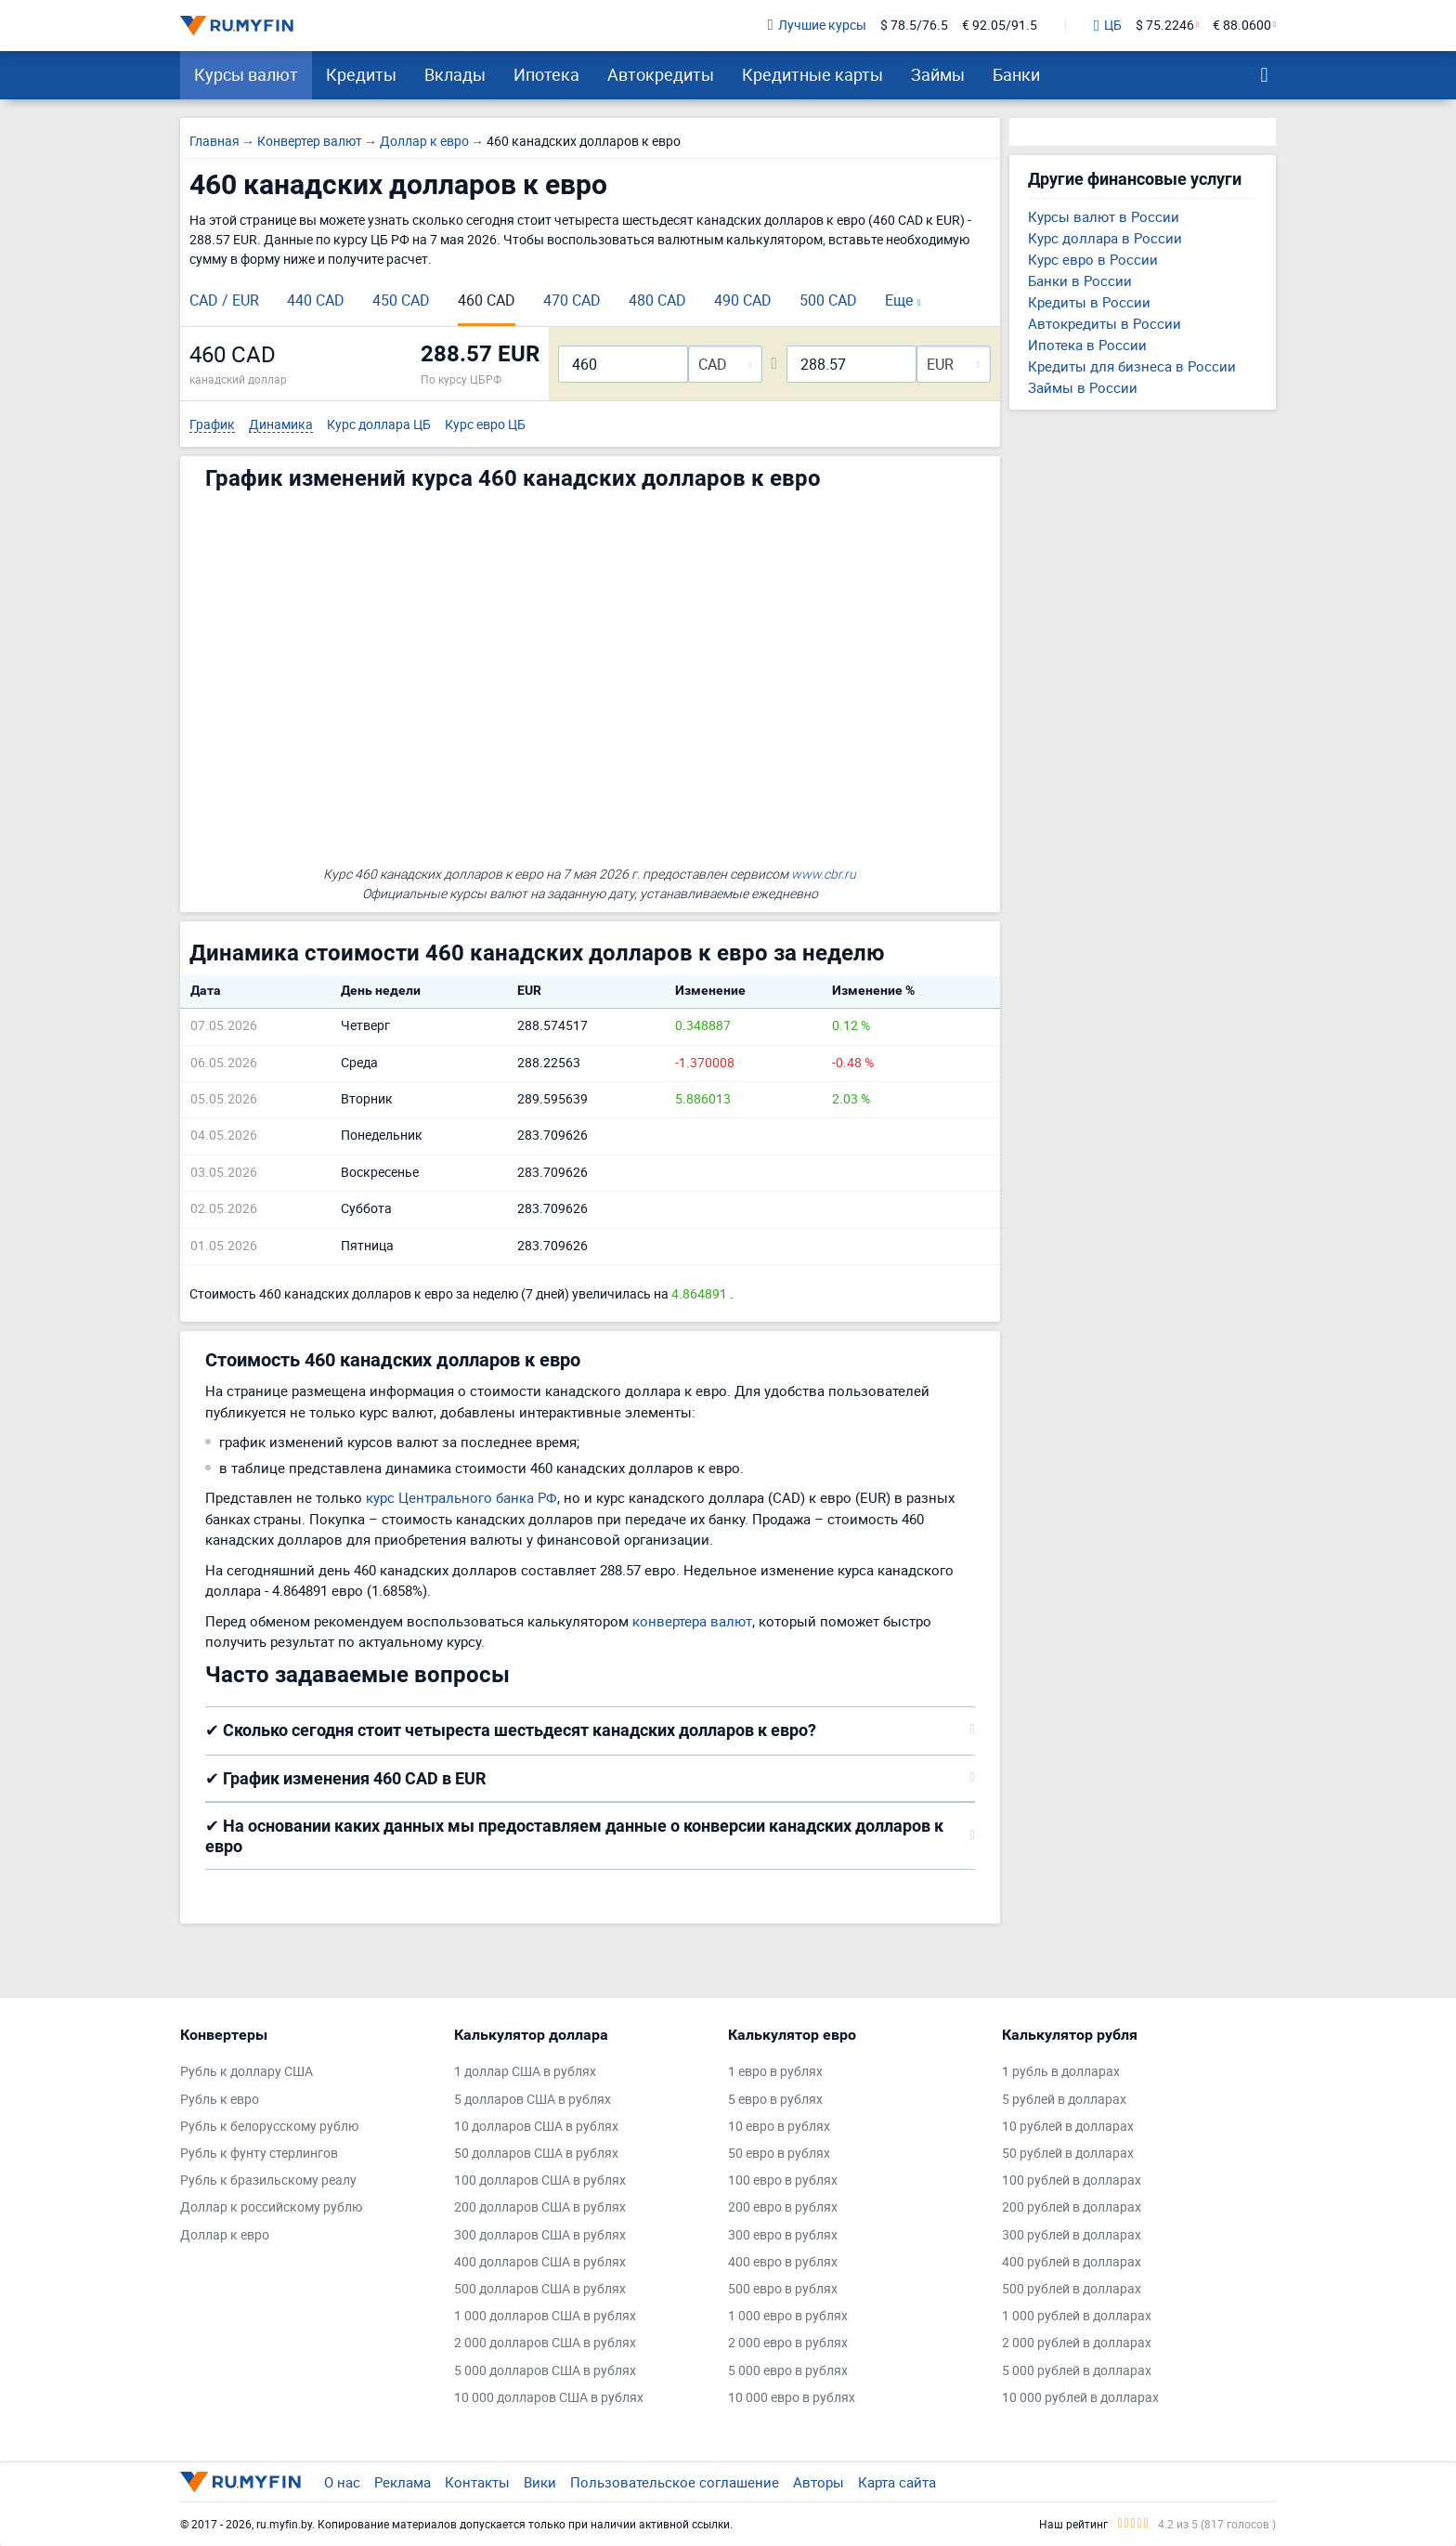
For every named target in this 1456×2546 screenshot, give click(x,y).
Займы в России (1083, 387)
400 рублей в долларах (1071, 2262)
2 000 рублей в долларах (1076, 2343)
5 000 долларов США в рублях (545, 2371)
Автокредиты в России (1104, 323)
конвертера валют (692, 1621)
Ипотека (546, 74)
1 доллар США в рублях (525, 2072)
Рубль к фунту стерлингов (259, 2153)
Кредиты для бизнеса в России (1132, 366)
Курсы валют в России (1103, 216)
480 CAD (657, 300)
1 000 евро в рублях (788, 2316)
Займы (938, 74)
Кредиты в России (1089, 302)
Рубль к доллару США (246, 2072)
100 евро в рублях (783, 2180)
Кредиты (361, 74)
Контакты (477, 2482)
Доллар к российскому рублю (271, 2207)
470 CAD (572, 300)
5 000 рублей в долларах (1076, 2371)
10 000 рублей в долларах (1080, 2398)
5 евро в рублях (775, 2100)
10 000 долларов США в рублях (549, 2398)
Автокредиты (660, 74)
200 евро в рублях (783, 2207)
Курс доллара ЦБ (379, 425)
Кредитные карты (812, 74)
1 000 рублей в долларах (1076, 2316)
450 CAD (401, 300)
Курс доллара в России (1105, 237)
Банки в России (1080, 280)
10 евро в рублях (779, 2127)
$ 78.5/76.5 (914, 25)
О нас (342, 2482)
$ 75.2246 (1165, 25)
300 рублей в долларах (1071, 2235)
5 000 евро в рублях (788, 2371)
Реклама (402, 2482)
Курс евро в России (1093, 259)
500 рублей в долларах (1071, 2289)
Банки (1016, 74)
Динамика (281, 425)
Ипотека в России (1087, 344)
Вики (540, 2482)
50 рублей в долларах (1068, 2153)
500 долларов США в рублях (540, 2289)
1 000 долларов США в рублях (545, 2316)
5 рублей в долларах (1064, 2100)
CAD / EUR (224, 300)
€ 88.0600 (1242, 25)
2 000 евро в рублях (788, 2343)
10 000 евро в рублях (791, 2398)
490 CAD (743, 300)
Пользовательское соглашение (674, 2482)
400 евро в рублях (783, 2262)
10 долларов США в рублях (536, 2127)
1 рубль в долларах (1061, 2072)
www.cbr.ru (823, 873)
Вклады (455, 74)
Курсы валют (246, 74)
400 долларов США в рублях (540, 2262)
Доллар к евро (224, 2235)
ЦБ (1108, 26)
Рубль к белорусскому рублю (269, 2127)
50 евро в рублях (779, 2153)
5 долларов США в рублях (532, 2100)
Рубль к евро (219, 2100)
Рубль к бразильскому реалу (268, 2180)
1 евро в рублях (775, 2072)
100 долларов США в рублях (540, 2180)
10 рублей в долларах (1068, 2127)
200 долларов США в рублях (540, 2207)
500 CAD (828, 300)
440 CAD (315, 300)
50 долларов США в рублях (536, 2153)
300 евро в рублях (783, 2235)
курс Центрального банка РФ (461, 1497)
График (212, 425)
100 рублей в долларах (1071, 2180)
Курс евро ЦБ (485, 425)
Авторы (818, 2482)
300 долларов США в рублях (540, 2235)
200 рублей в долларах (1071, 2207)
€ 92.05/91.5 (999, 25)
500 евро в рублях (783, 2289)
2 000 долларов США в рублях (545, 2343)
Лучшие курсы (817, 25)
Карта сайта (897, 2482)
